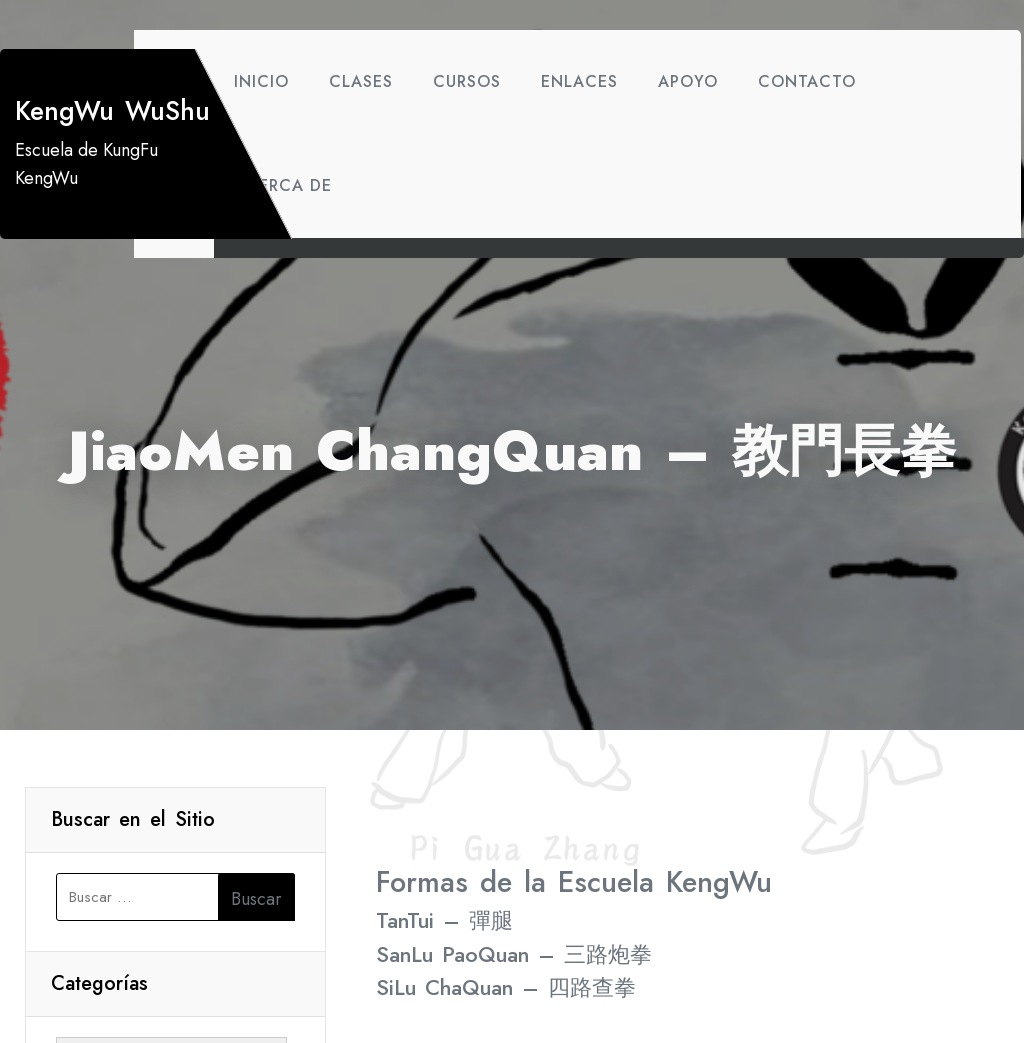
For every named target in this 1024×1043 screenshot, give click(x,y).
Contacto (807, 81)
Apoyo (688, 81)
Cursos (467, 81)
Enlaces (579, 81)
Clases (361, 81)
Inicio (261, 81)
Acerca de (283, 185)
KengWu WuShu (112, 111)
